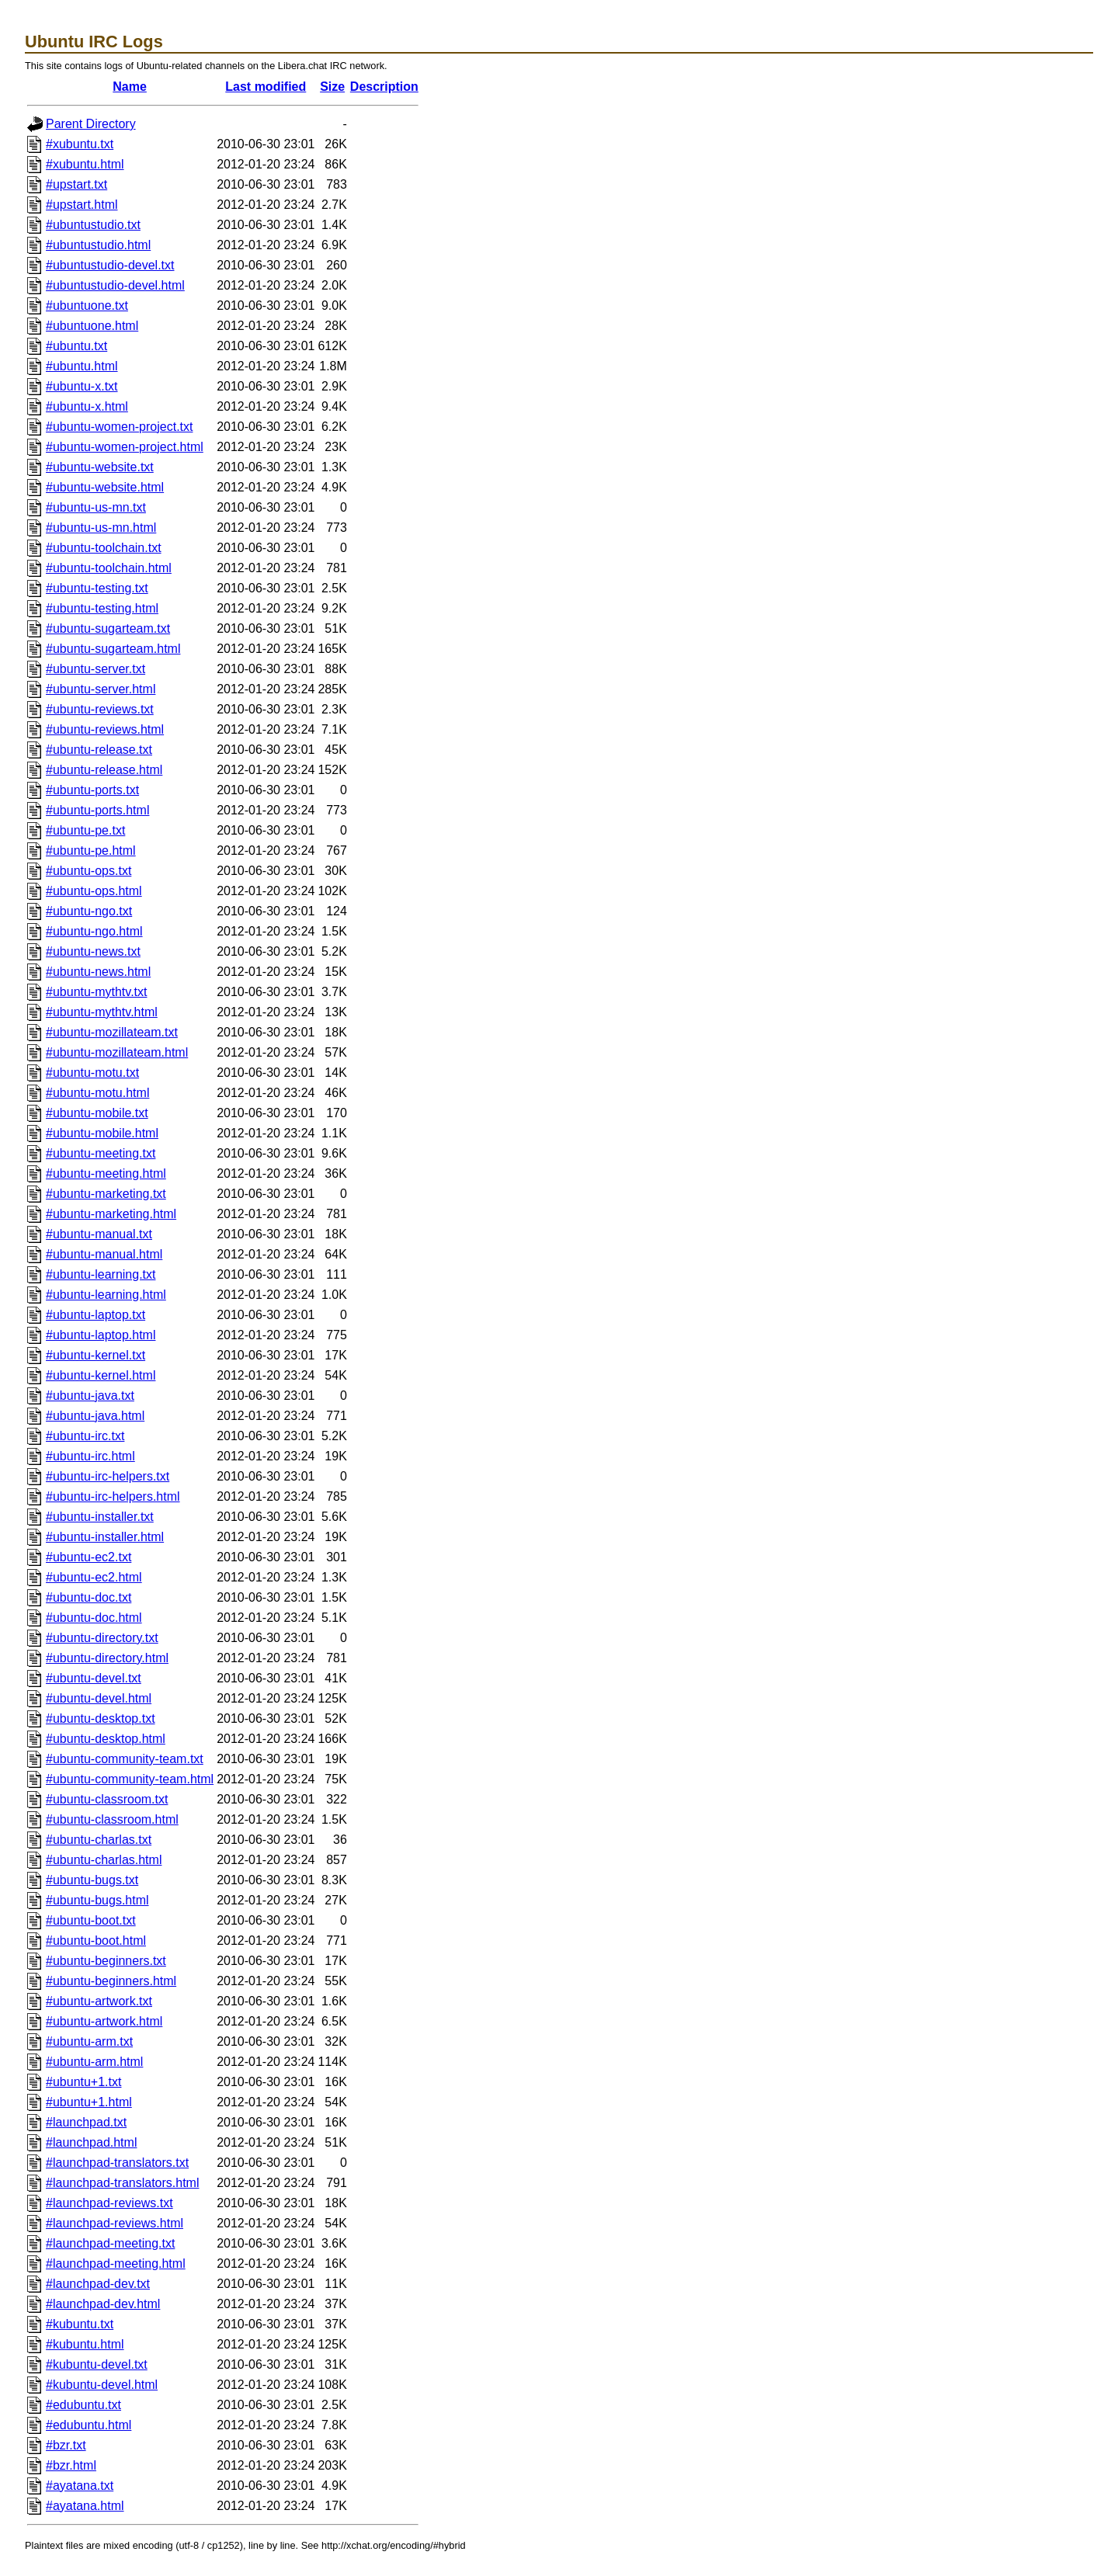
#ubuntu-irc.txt (85, 1435)
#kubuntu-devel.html (102, 2384)
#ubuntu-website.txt (100, 467)
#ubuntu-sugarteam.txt (108, 628)
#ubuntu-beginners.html (111, 1981)
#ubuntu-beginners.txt (106, 1960)
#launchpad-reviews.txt (109, 2203)
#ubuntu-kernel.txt (95, 1355)
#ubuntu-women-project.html (124, 446)
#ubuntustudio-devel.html (115, 285)
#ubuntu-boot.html (96, 1940)
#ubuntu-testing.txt (97, 588)
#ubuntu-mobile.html (102, 1133)
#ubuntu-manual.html (104, 1254)
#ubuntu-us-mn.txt (96, 507)
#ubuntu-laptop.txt (95, 1314)
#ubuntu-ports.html (97, 810)
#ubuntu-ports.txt (92, 790)
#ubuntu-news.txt (93, 951)
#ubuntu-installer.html (105, 1536)
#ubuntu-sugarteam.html (113, 648)
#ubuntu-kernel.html (100, 1375)
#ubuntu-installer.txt (100, 1516)
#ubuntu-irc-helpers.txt (107, 1476)
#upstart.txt (76, 184)
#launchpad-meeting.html (116, 2263)
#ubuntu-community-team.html (130, 1779)
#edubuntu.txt (83, 2404)
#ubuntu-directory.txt (102, 1637)
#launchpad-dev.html (103, 2303)
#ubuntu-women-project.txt (119, 426)
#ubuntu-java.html (95, 1415)
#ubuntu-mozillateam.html (117, 1052)
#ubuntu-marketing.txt (106, 1193)
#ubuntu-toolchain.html (109, 568)
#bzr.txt (66, 2445)
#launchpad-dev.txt (98, 2283)
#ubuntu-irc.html (90, 1456)
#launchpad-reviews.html (114, 2223)
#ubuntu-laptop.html (100, 1335)
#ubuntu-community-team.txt (124, 1758)
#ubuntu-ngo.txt (89, 911)
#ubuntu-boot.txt (91, 1920)
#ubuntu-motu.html (97, 1092)
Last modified (265, 86)
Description (384, 86)
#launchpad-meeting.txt (110, 2243)
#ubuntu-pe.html (91, 850)
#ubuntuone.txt (87, 305)
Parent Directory (91, 123)
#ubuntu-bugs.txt (92, 1880)
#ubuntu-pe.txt (85, 830)
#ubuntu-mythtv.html (102, 1012)
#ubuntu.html (82, 366)
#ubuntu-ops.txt (88, 870)
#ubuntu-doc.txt (88, 1597)
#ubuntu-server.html (100, 689)
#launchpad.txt (86, 2122)
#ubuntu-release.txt (99, 749)
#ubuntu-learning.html (106, 1294)
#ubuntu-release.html (104, 769)
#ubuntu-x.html (87, 406)
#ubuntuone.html (92, 325)
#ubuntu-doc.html (94, 1617)
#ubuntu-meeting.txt (100, 1153)
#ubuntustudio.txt (93, 224)
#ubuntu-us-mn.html (101, 527)
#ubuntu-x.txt (82, 386)
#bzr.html (71, 2465)
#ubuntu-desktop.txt (100, 1718)
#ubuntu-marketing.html (111, 1213)
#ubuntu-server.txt (95, 668)
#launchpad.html (91, 2142)
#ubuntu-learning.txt (100, 1274)
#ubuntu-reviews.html (105, 729)
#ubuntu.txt (76, 345)
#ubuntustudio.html (98, 245)
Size (332, 86)
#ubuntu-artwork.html (104, 2021)
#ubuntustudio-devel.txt (110, 265)
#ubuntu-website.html (105, 487)
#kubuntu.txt (79, 2324)
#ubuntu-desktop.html (105, 1738)
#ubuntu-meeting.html (106, 1173)
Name (130, 86)
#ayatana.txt (79, 2485)
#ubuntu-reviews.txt (100, 709)
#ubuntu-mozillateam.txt (112, 1032)
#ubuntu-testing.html (102, 608)
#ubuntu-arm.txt (89, 2041)
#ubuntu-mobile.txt (97, 1113)
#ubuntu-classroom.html (112, 1819)
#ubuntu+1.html (89, 2102)
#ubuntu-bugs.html (97, 1900)
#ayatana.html (85, 2505)
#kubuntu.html (85, 2344)
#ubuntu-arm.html (94, 2061)
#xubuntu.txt (79, 144)
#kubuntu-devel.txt (97, 2364)
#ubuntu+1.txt (83, 2081)
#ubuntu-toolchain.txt (103, 547)
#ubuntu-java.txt (90, 1395)
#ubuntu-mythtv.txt (96, 991)
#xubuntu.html (85, 164)
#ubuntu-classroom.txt (107, 1799)
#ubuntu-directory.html (107, 1658)
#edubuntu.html (88, 2425)
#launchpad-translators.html (122, 2182)
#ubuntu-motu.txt (92, 1072)
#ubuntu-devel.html (98, 1698)
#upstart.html (81, 204)
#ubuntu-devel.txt (93, 1678)
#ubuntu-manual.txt (99, 1234)
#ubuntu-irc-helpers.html (113, 1496)
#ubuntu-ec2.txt (88, 1557)
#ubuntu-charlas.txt (98, 1839)
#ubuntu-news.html (98, 971)
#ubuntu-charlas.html (103, 1859)
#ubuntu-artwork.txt (99, 2001)
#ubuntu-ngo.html (94, 931)
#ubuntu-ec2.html (94, 1577)
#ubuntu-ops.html (94, 890)
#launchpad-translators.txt (117, 2162)
